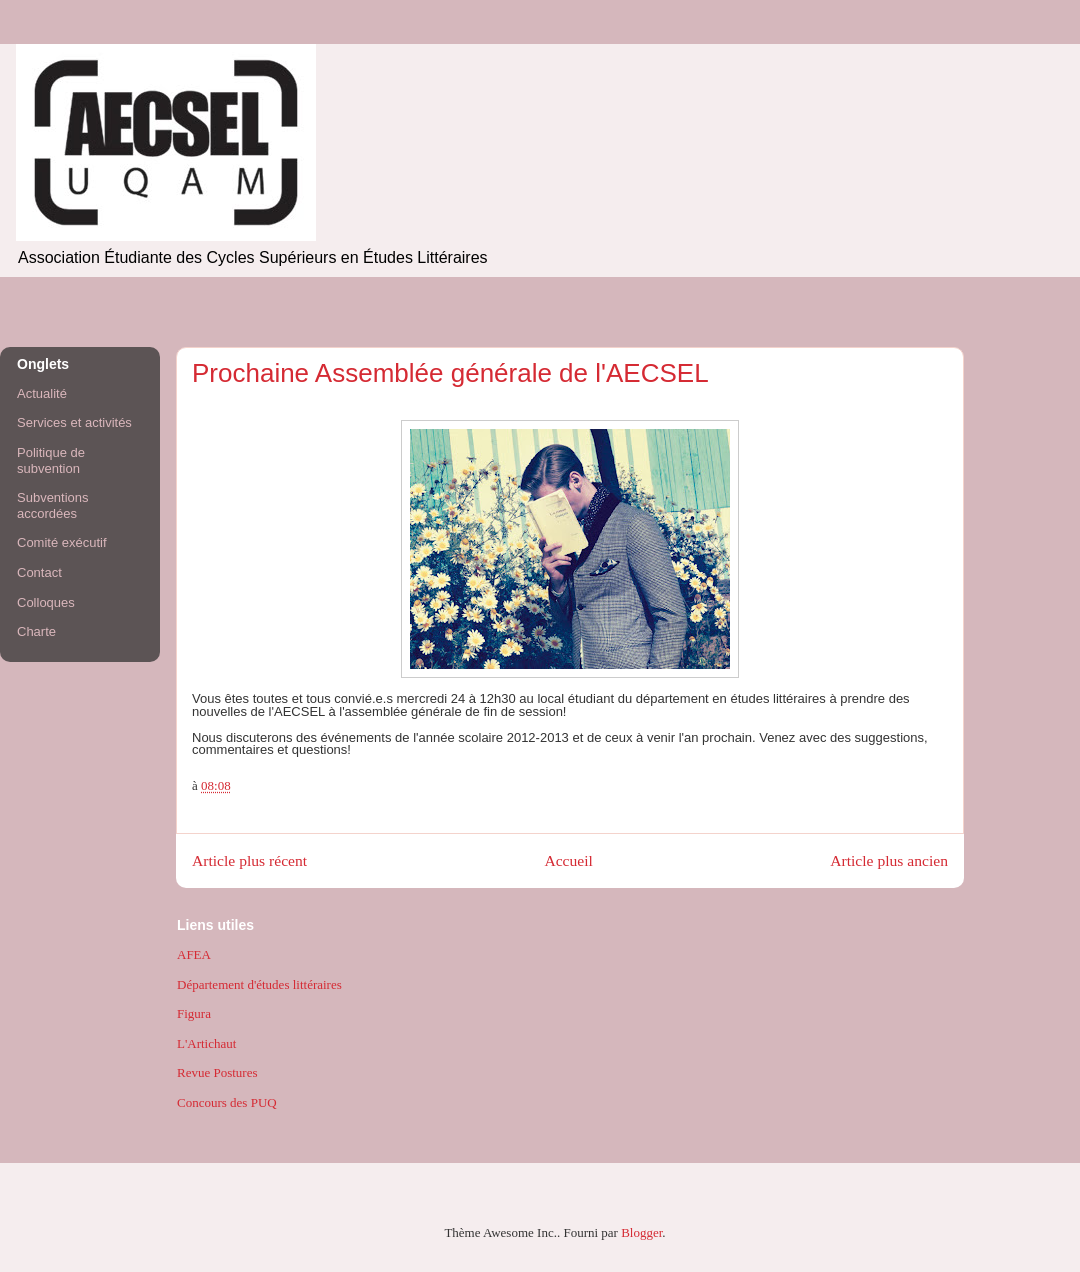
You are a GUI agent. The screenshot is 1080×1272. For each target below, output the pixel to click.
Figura (194, 1013)
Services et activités (74, 422)
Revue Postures (217, 1072)
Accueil (568, 860)
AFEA (194, 954)
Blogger (641, 1232)
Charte (36, 631)
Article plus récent (249, 860)
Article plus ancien (889, 860)
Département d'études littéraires (259, 984)
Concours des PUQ (227, 1102)
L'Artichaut (206, 1043)
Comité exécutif (62, 542)
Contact (39, 572)
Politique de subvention (51, 460)
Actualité (42, 393)
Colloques (46, 602)
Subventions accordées (53, 505)
